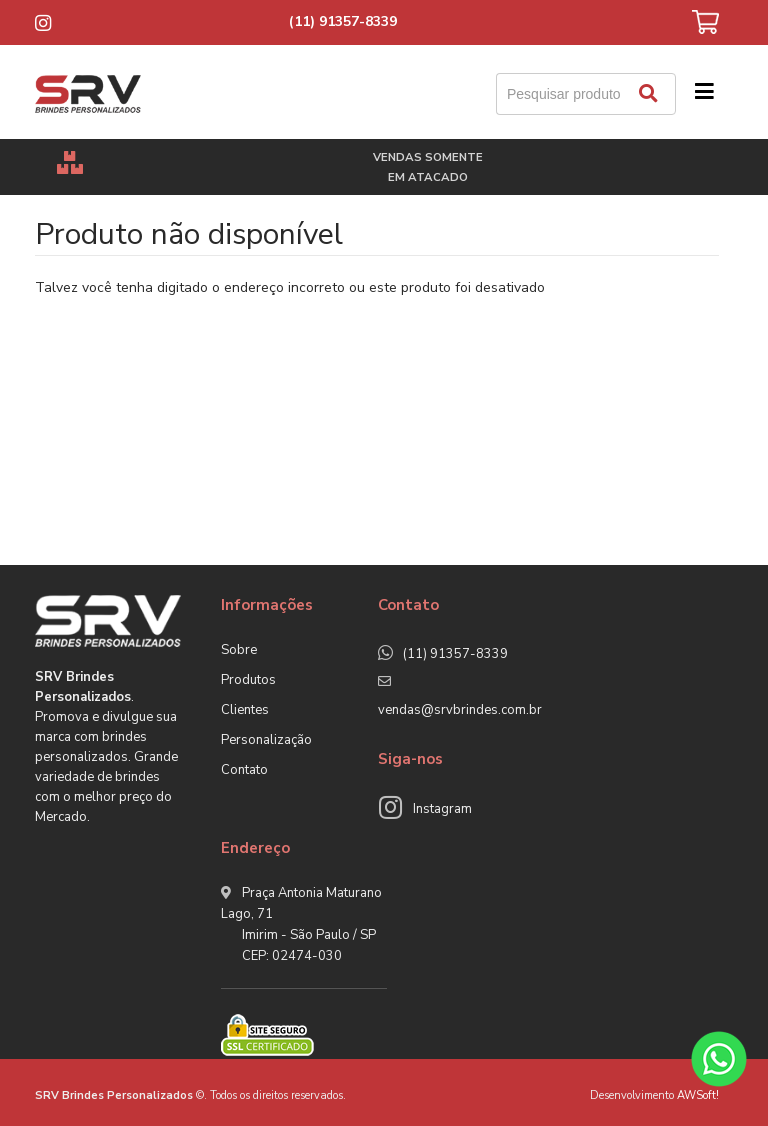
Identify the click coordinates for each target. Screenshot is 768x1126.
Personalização (266, 740)
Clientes (245, 710)
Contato (244, 770)
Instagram (442, 809)
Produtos (248, 680)
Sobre (239, 650)
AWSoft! (698, 1095)
